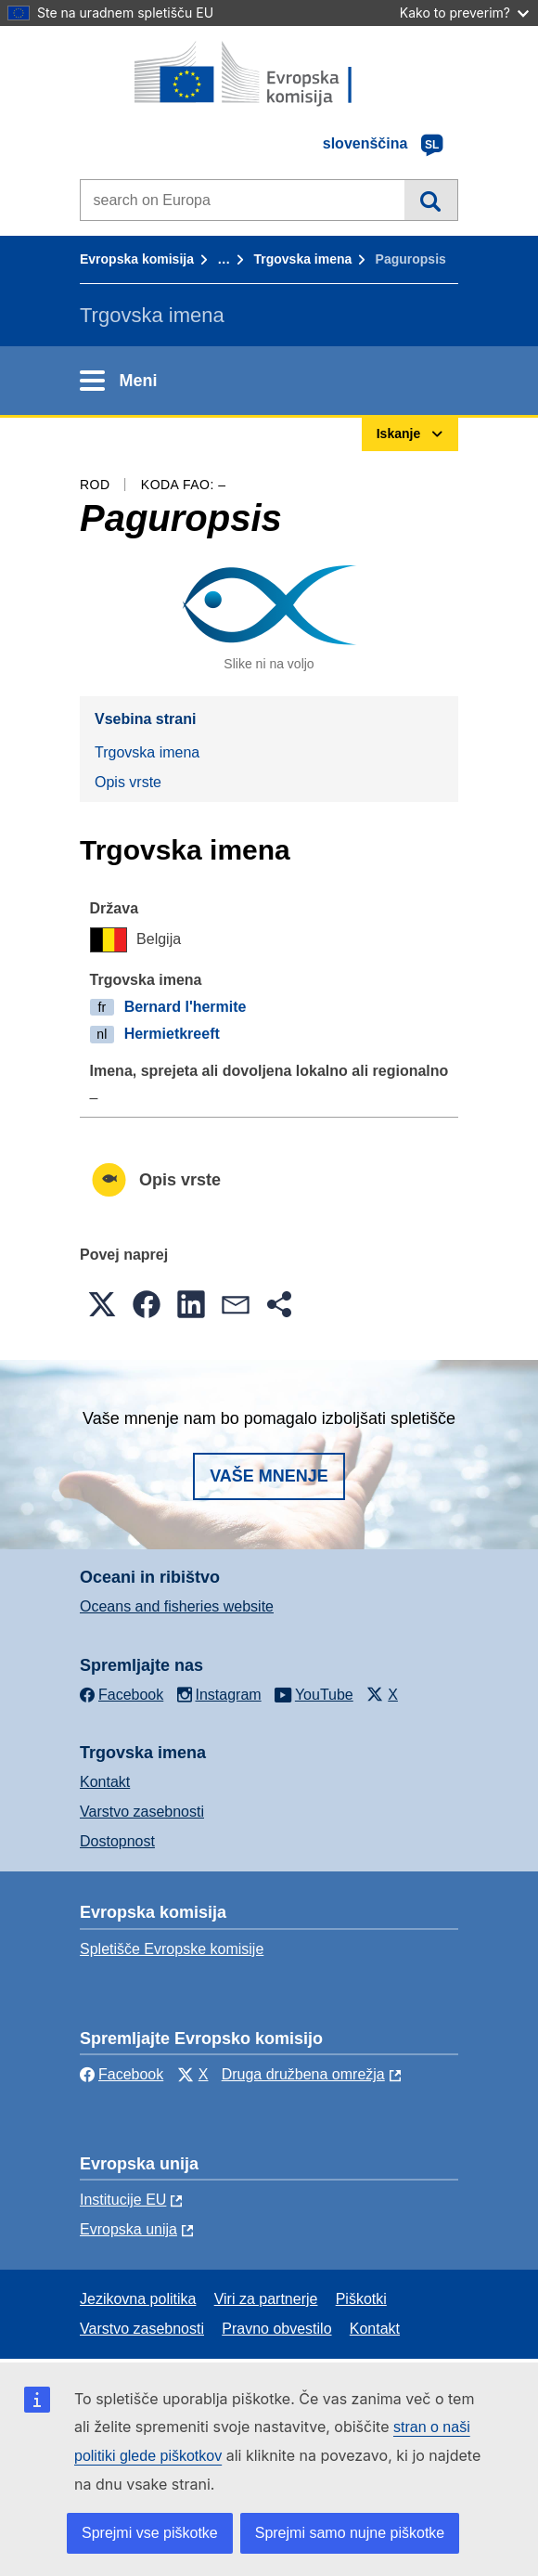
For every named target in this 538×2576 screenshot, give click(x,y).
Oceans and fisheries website (177, 1606)
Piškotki (361, 2299)
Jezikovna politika (138, 2299)
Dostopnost (117, 1841)
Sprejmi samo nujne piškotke (350, 2533)
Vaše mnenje (269, 1476)
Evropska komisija (137, 259)
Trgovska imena (302, 259)
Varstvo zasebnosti (142, 1811)
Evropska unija (128, 2229)
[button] (102, 1304)
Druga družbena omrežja (303, 2074)
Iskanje (430, 199)
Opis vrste (128, 782)
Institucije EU (123, 2199)
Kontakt (105, 1782)
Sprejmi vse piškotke (150, 2533)
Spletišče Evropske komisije (171, 1949)
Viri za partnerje (266, 2299)
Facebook (121, 2074)
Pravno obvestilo (276, 2329)
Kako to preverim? (464, 12)
